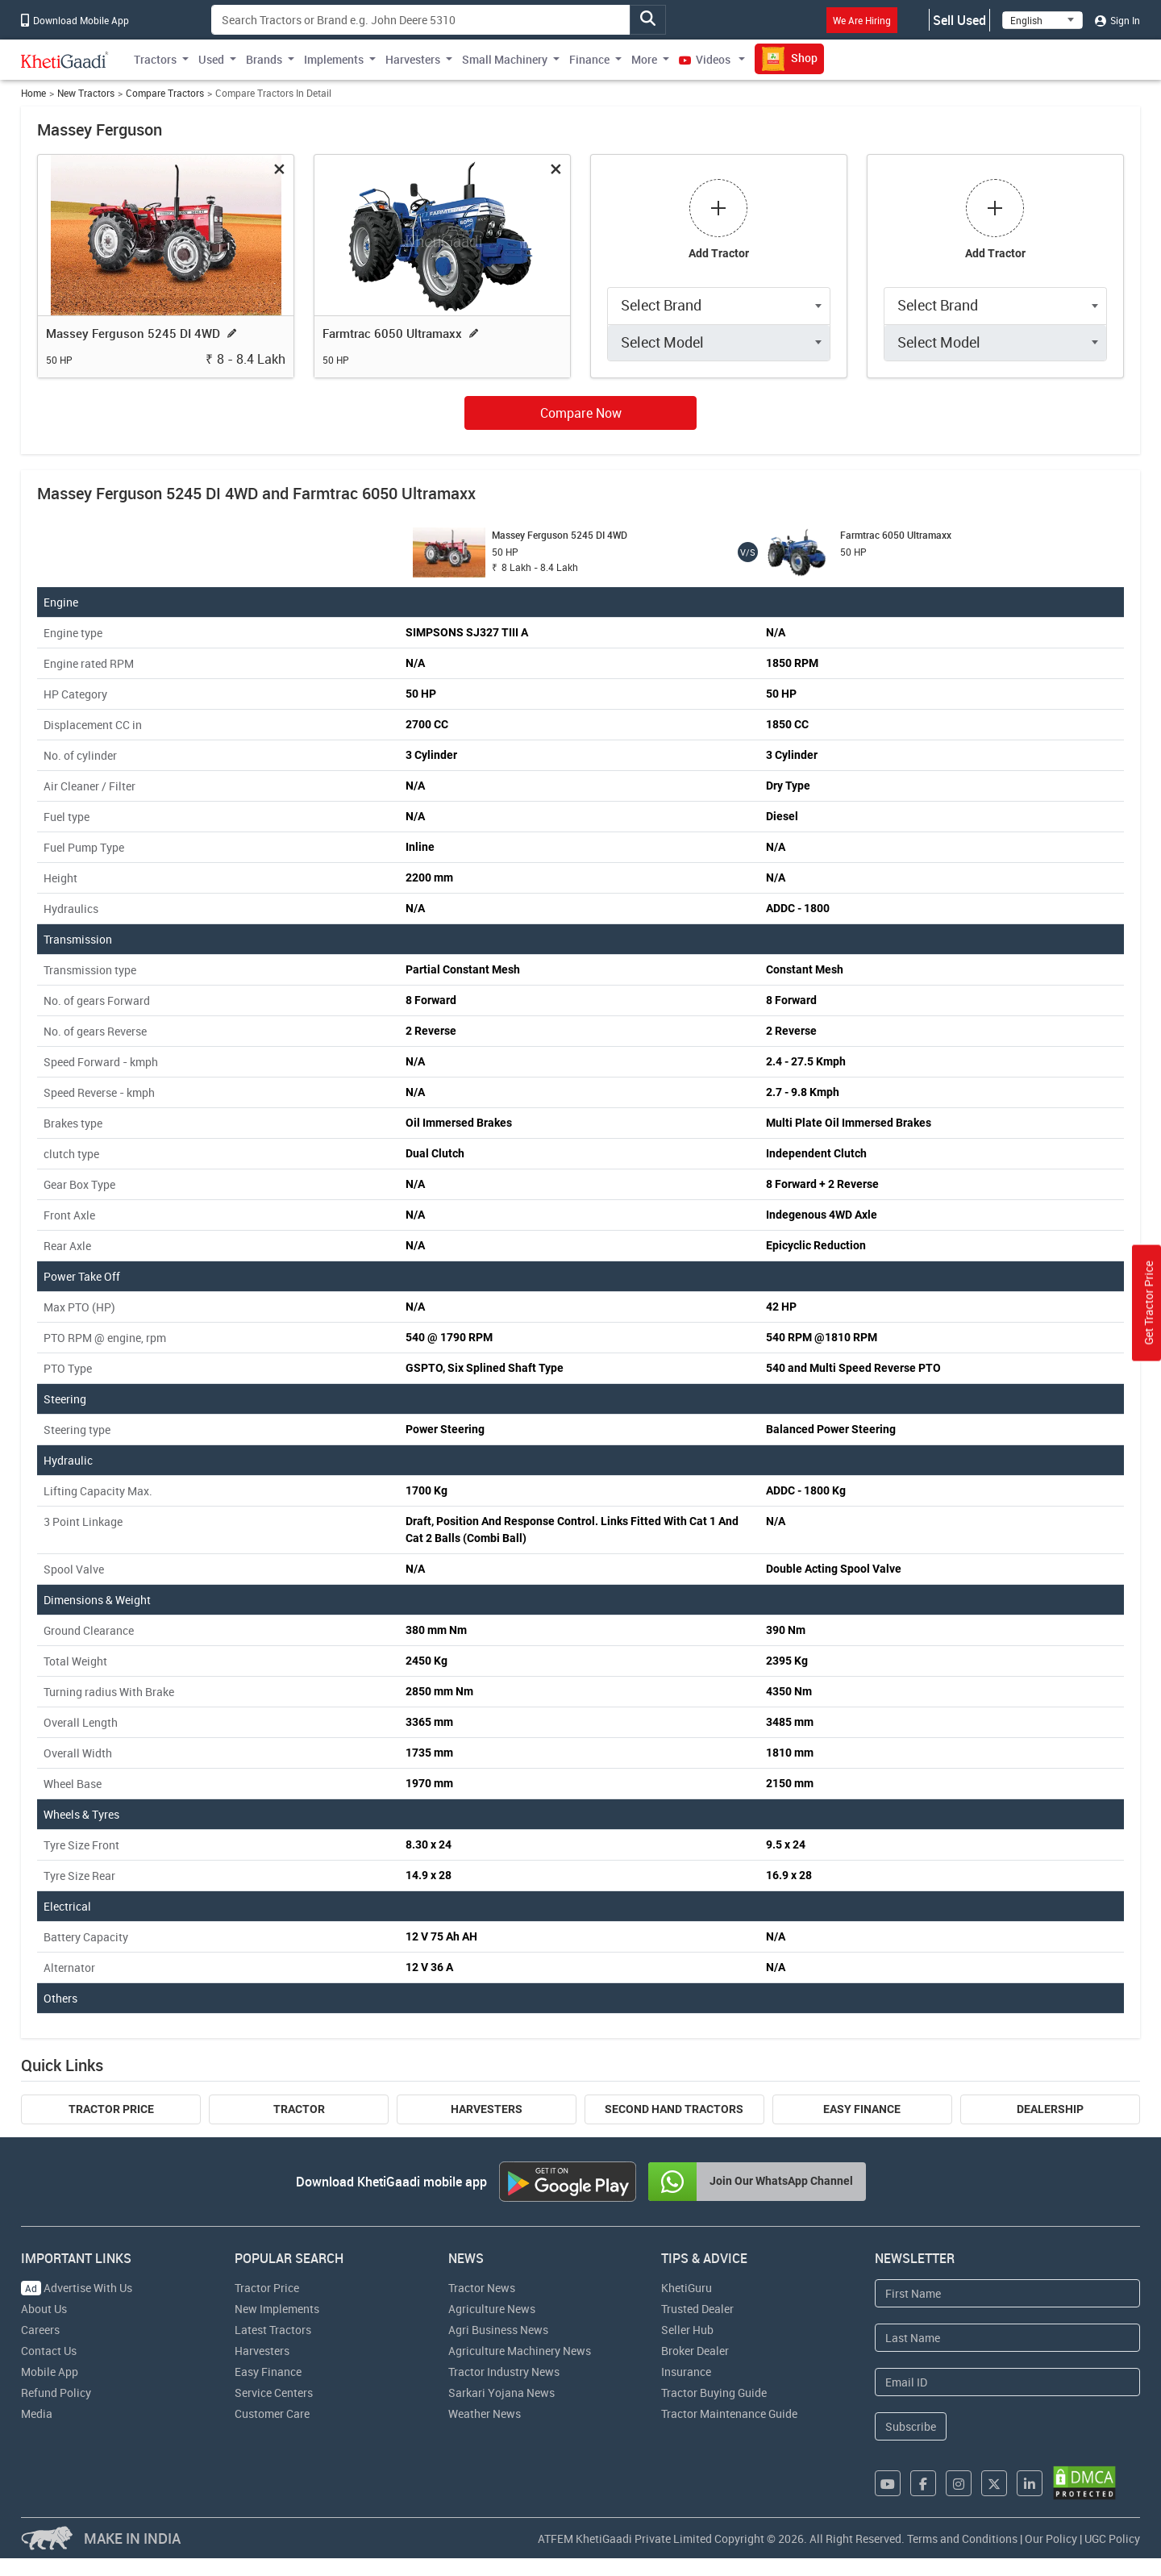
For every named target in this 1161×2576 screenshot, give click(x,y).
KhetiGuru (686, 2287)
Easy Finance (862, 2109)
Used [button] (211, 59)
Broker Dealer (695, 2350)
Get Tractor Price (1148, 1303)
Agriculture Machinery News (519, 2350)
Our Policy (1051, 2538)
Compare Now (581, 413)
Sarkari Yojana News (501, 2392)
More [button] (644, 59)
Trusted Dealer (697, 2308)
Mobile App (49, 2371)
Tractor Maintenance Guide (729, 2413)
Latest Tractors (273, 2329)
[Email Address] (1007, 2382)
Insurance (686, 2371)
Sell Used (959, 20)
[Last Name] (1007, 2338)
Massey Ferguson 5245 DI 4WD (133, 333)
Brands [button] (264, 59)
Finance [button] (589, 59)
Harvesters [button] (412, 59)
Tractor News (481, 2287)
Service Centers (274, 2392)
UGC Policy (1112, 2538)
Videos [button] (706, 59)
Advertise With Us (76, 2287)
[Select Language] (1042, 20)
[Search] (420, 20)
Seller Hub (687, 2329)
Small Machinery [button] (504, 59)
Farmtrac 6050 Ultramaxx (392, 333)
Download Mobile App (75, 20)
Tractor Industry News (504, 2371)
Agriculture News (491, 2308)
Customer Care (272, 2413)
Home (33, 93)
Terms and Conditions (962, 2538)
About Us (44, 2308)
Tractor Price (111, 2109)
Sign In (1117, 20)
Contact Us (49, 2350)
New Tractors (85, 93)
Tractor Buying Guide (714, 2392)
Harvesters (486, 2109)
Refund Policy (56, 2392)
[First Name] (1007, 2293)
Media (36, 2413)
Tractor (299, 2109)
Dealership (1050, 2109)
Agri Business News (498, 2329)
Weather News (484, 2413)
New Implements (277, 2308)
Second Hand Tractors (674, 2109)
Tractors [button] (155, 59)
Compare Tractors (165, 93)
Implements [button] (334, 59)
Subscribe (910, 2426)
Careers (40, 2329)
